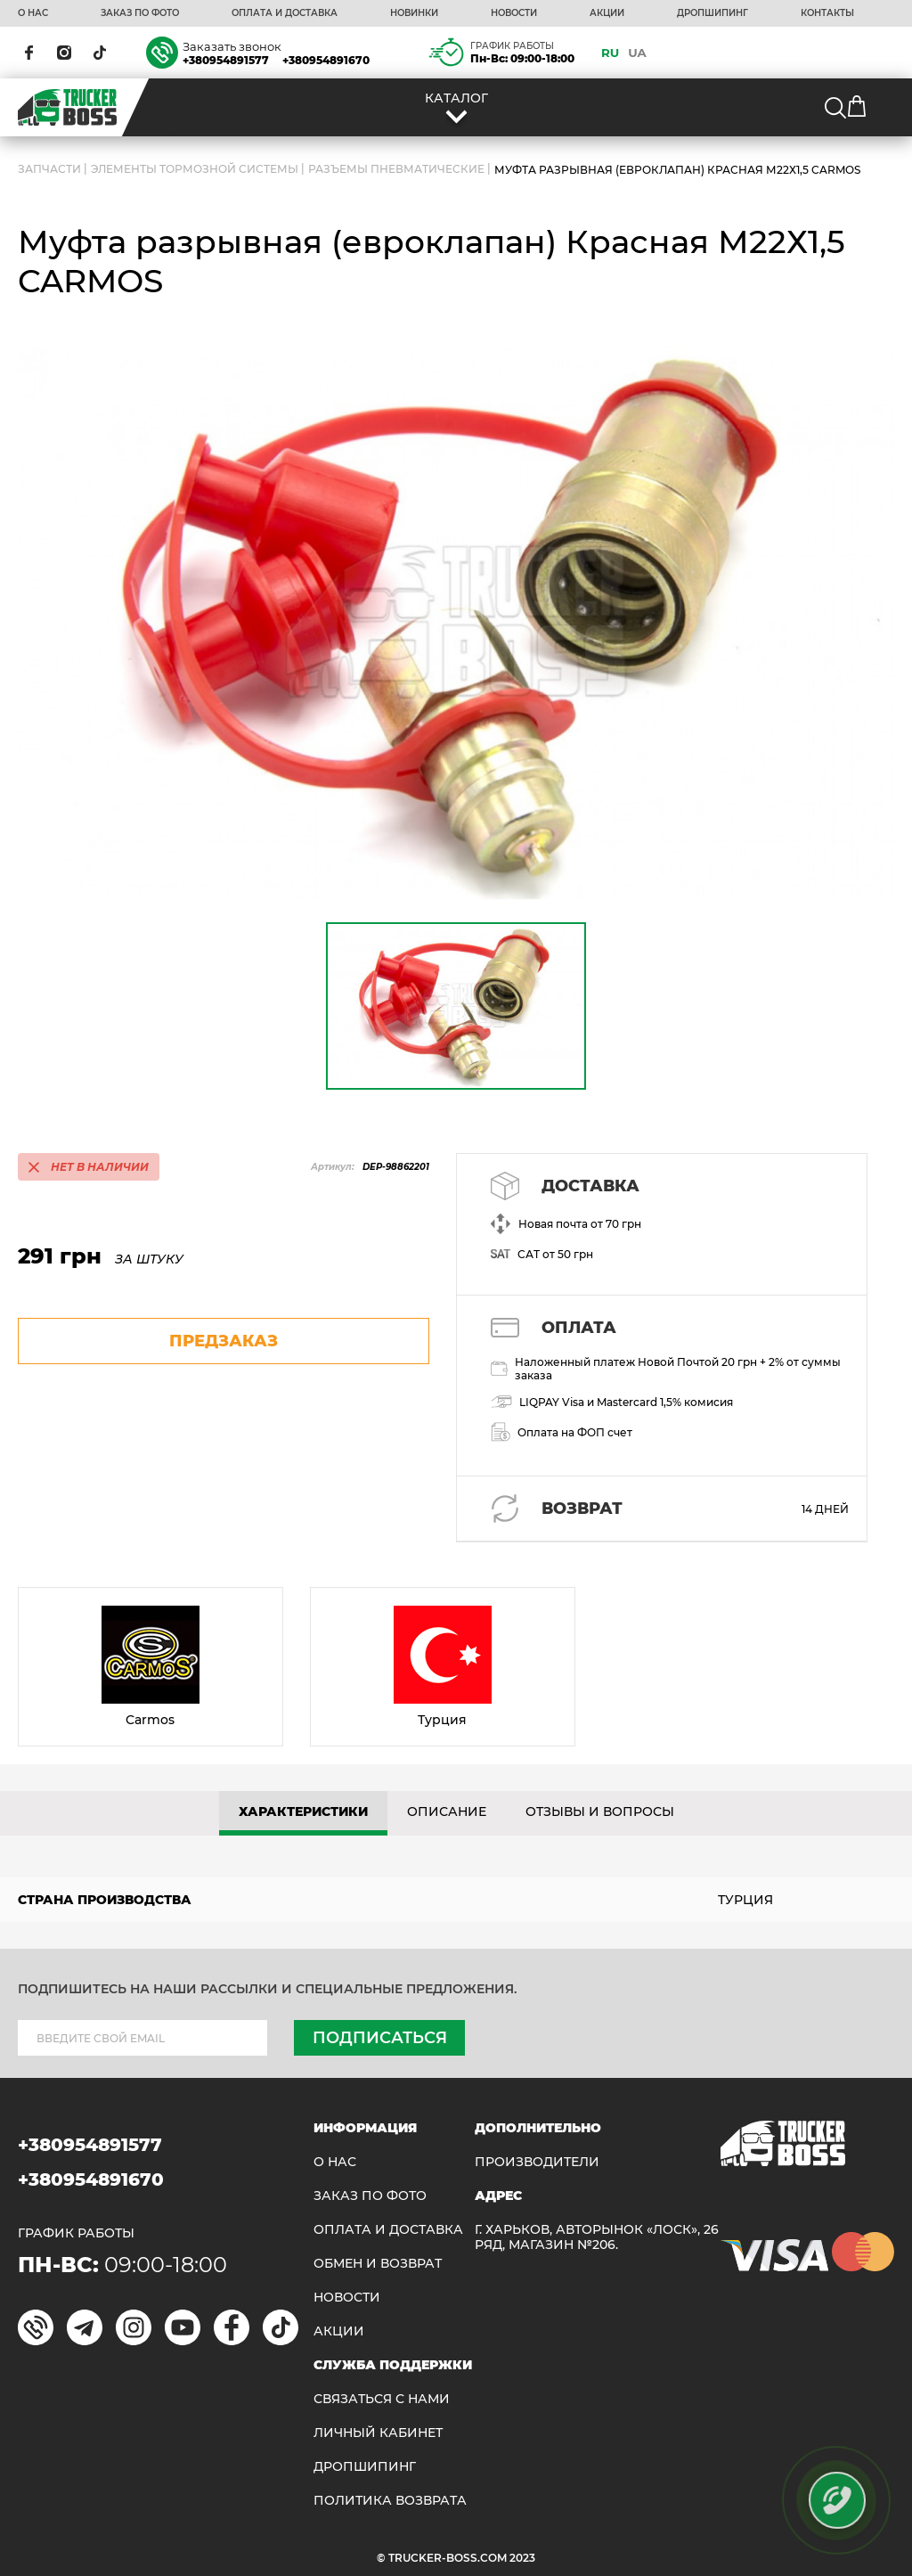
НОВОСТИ (514, 13)
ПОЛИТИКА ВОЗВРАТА (390, 2500)
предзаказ (223, 1341)
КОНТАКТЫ (827, 13)
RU (610, 52)
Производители (537, 2162)
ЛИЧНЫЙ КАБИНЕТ (378, 2433)
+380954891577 (226, 60)
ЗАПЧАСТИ (49, 169)
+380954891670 (326, 60)
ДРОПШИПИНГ (712, 13)
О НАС (33, 13)
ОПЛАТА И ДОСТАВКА (285, 13)
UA (637, 52)
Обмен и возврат (378, 2263)
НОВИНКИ (414, 13)
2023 (522, 2557)
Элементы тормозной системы (194, 169)
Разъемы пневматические (396, 169)
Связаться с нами (382, 2399)
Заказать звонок (232, 46)
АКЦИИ (607, 13)
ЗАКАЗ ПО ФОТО (140, 13)
